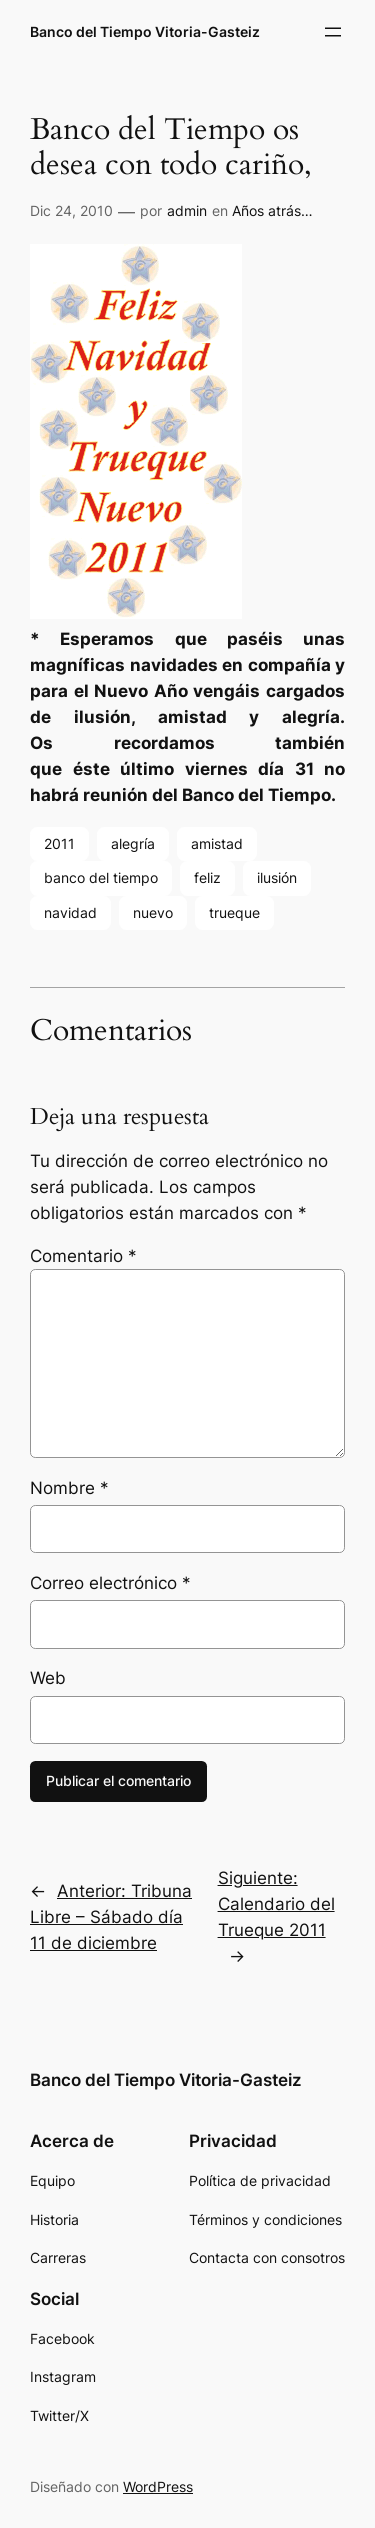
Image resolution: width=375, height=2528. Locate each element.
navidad (70, 912)
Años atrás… (272, 210)
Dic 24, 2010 (71, 210)
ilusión (277, 877)
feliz (207, 877)
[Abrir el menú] (333, 32)
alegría (133, 843)
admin (187, 210)
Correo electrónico (110, 1583)
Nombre (69, 1488)
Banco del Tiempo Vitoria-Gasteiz (145, 31)
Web (48, 1678)
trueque (234, 912)
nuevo (153, 912)
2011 (59, 843)
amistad (217, 843)
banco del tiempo (101, 877)
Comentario (83, 1256)
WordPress (158, 2486)
